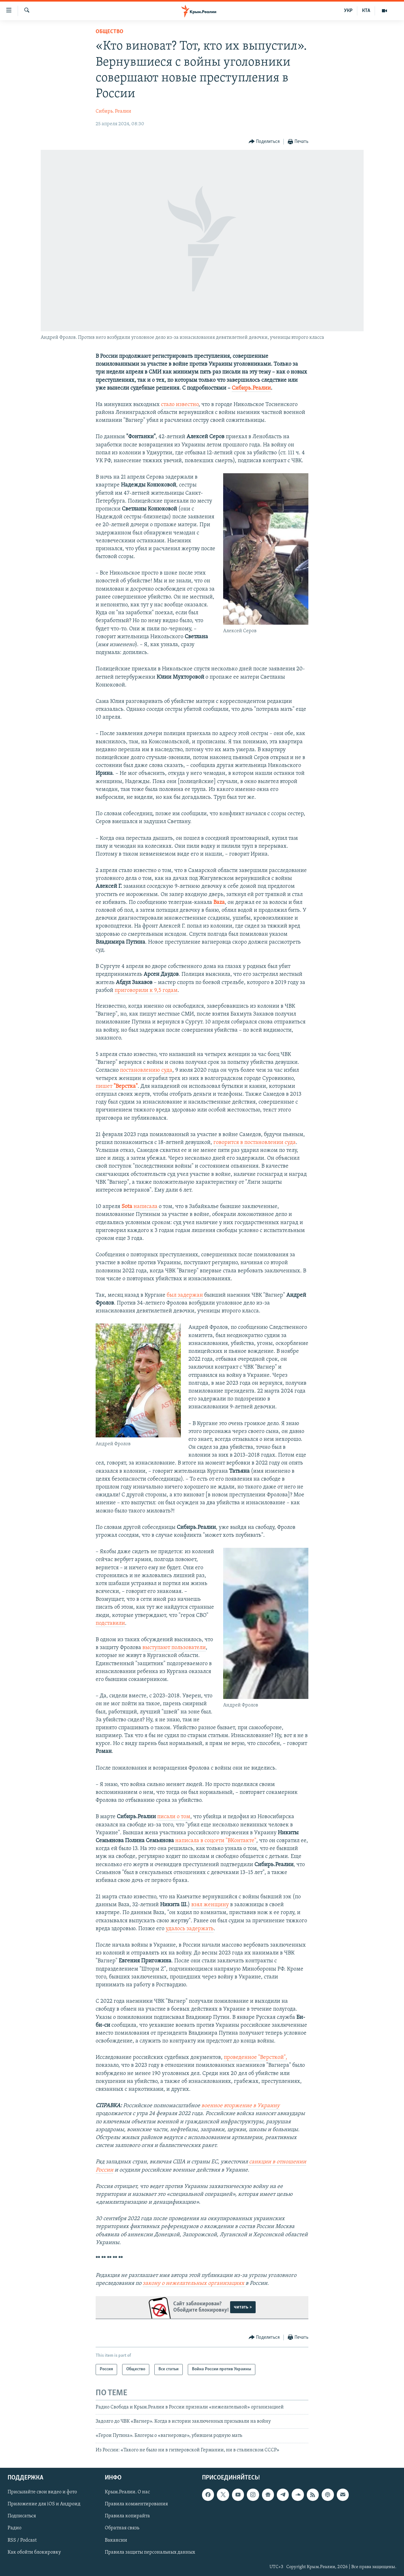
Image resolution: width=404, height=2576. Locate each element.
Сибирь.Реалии (251, 388)
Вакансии (116, 2540)
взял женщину (210, 1905)
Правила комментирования (136, 2504)
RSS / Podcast (22, 2540)
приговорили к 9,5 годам (146, 990)
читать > (243, 2307)
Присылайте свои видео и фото (42, 2492)
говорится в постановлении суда (254, 1143)
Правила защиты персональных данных (150, 2552)
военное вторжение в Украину (240, 2106)
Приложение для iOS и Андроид (44, 2504)
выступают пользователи (174, 1648)
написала (140, 1207)
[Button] (264, 142)
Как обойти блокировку (34, 2552)
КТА (366, 10)
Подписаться (22, 2516)
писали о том (173, 1817)
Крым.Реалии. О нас (127, 2492)
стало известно (180, 405)
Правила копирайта (127, 2516)
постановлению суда (146, 1070)
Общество (109, 32)
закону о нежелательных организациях (194, 2283)
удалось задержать (190, 1929)
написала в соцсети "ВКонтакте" (215, 1841)
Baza (219, 902)
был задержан (185, 1295)
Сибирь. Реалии (113, 111)
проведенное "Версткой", (255, 2057)
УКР (348, 10)
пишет (117, 1086)
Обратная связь (122, 2528)
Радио (14, 2528)
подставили (110, 1623)
